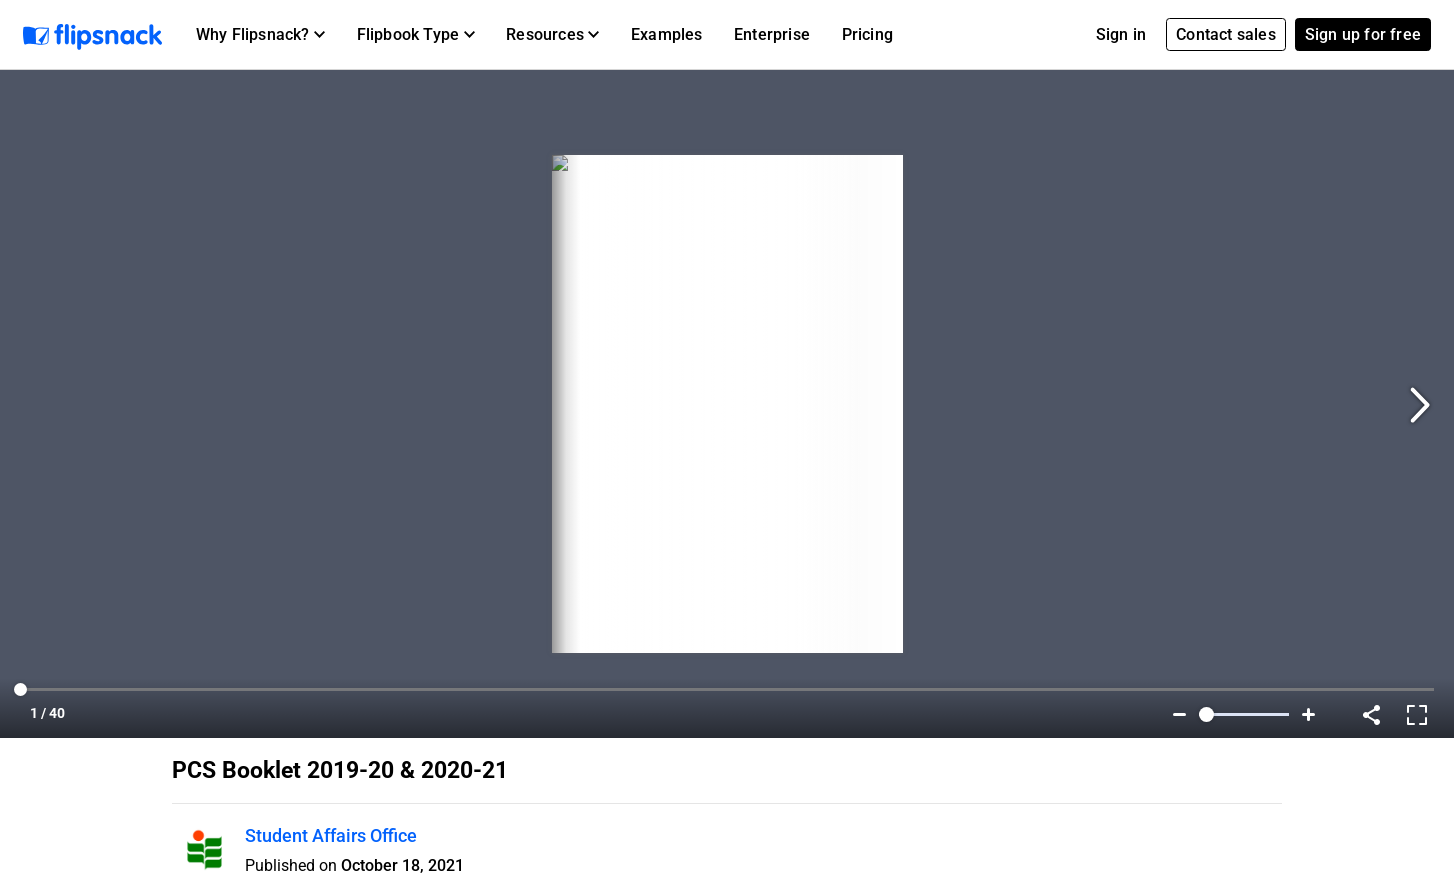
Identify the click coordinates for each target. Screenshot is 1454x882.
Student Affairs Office (331, 835)
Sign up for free (1363, 34)
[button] (260, 35)
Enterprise (772, 34)
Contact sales (1226, 34)
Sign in (1121, 34)
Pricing (867, 34)
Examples (667, 34)
